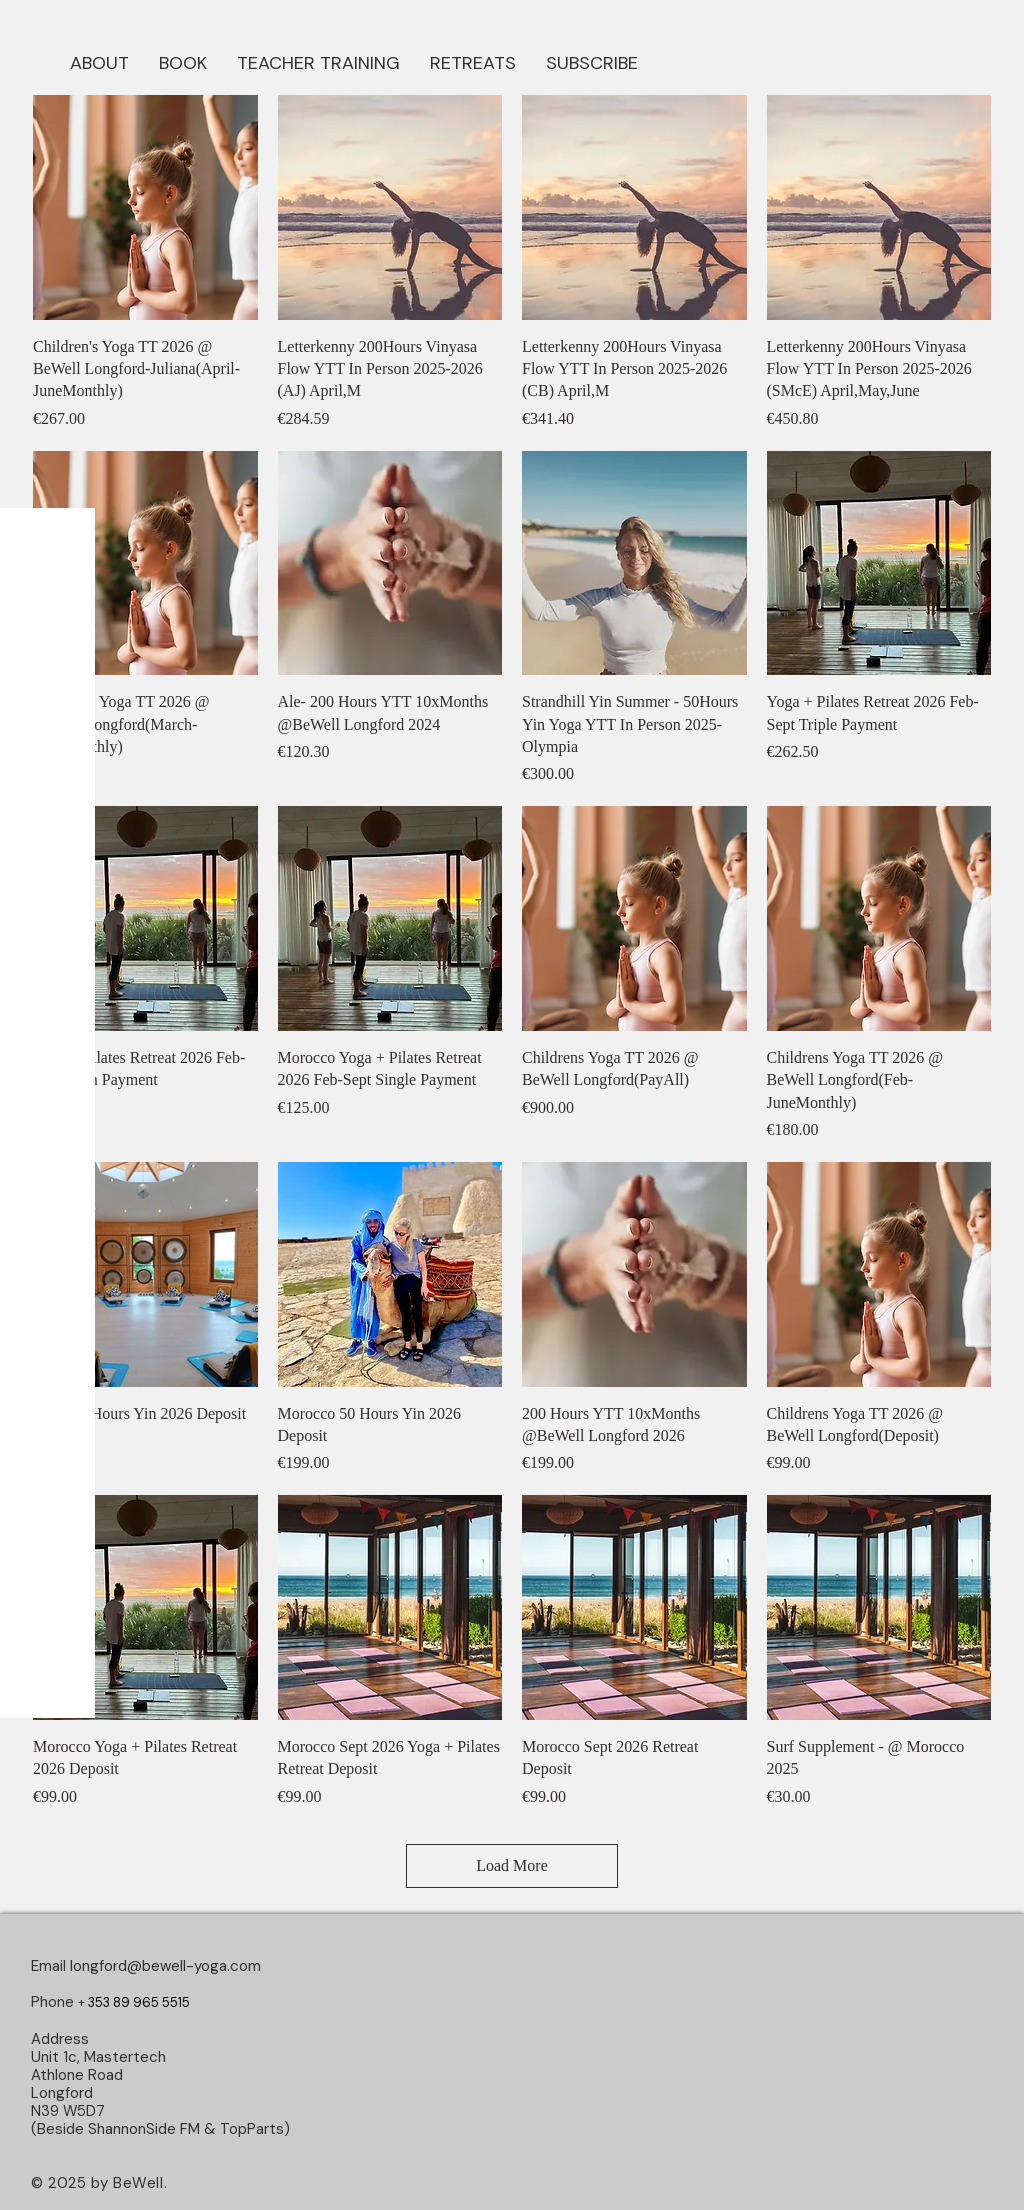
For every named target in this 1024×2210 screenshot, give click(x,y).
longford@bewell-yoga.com (165, 1966)
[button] (183, 61)
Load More (512, 1865)
